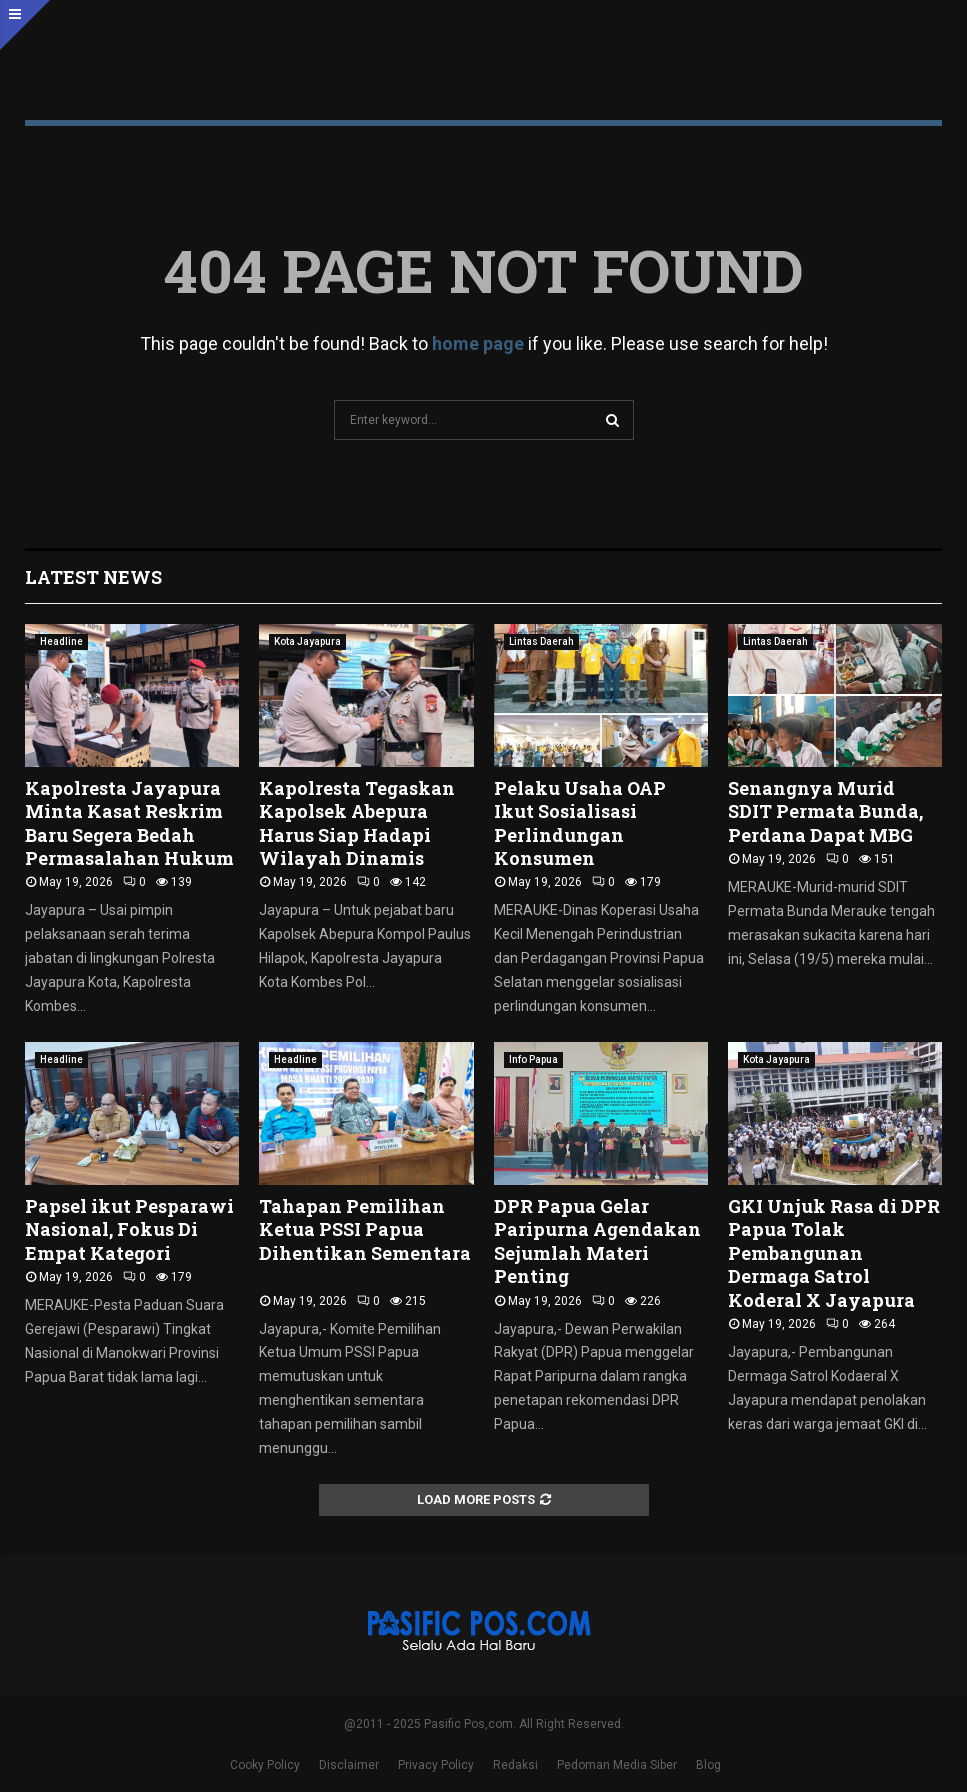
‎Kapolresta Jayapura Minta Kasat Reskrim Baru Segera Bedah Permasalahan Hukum (129, 823)
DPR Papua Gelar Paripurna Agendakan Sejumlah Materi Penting (597, 1241)
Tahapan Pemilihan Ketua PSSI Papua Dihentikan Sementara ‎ (365, 1229)
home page (478, 343)
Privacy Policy (436, 1765)
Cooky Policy (265, 1765)
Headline (61, 641)
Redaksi (515, 1765)
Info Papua (533, 1059)
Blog (708, 1765)
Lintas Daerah (541, 641)
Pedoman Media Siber (617, 1765)
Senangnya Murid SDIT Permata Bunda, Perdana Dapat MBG (825, 811)
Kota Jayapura (307, 641)
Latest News (93, 577)
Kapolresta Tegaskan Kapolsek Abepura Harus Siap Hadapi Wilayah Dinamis (357, 823)
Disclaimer (349, 1765)
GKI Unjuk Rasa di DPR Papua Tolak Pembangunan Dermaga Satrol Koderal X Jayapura (834, 1253)
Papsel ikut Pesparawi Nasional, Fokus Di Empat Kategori (129, 1229)
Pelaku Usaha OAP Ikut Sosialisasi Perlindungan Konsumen (580, 823)
